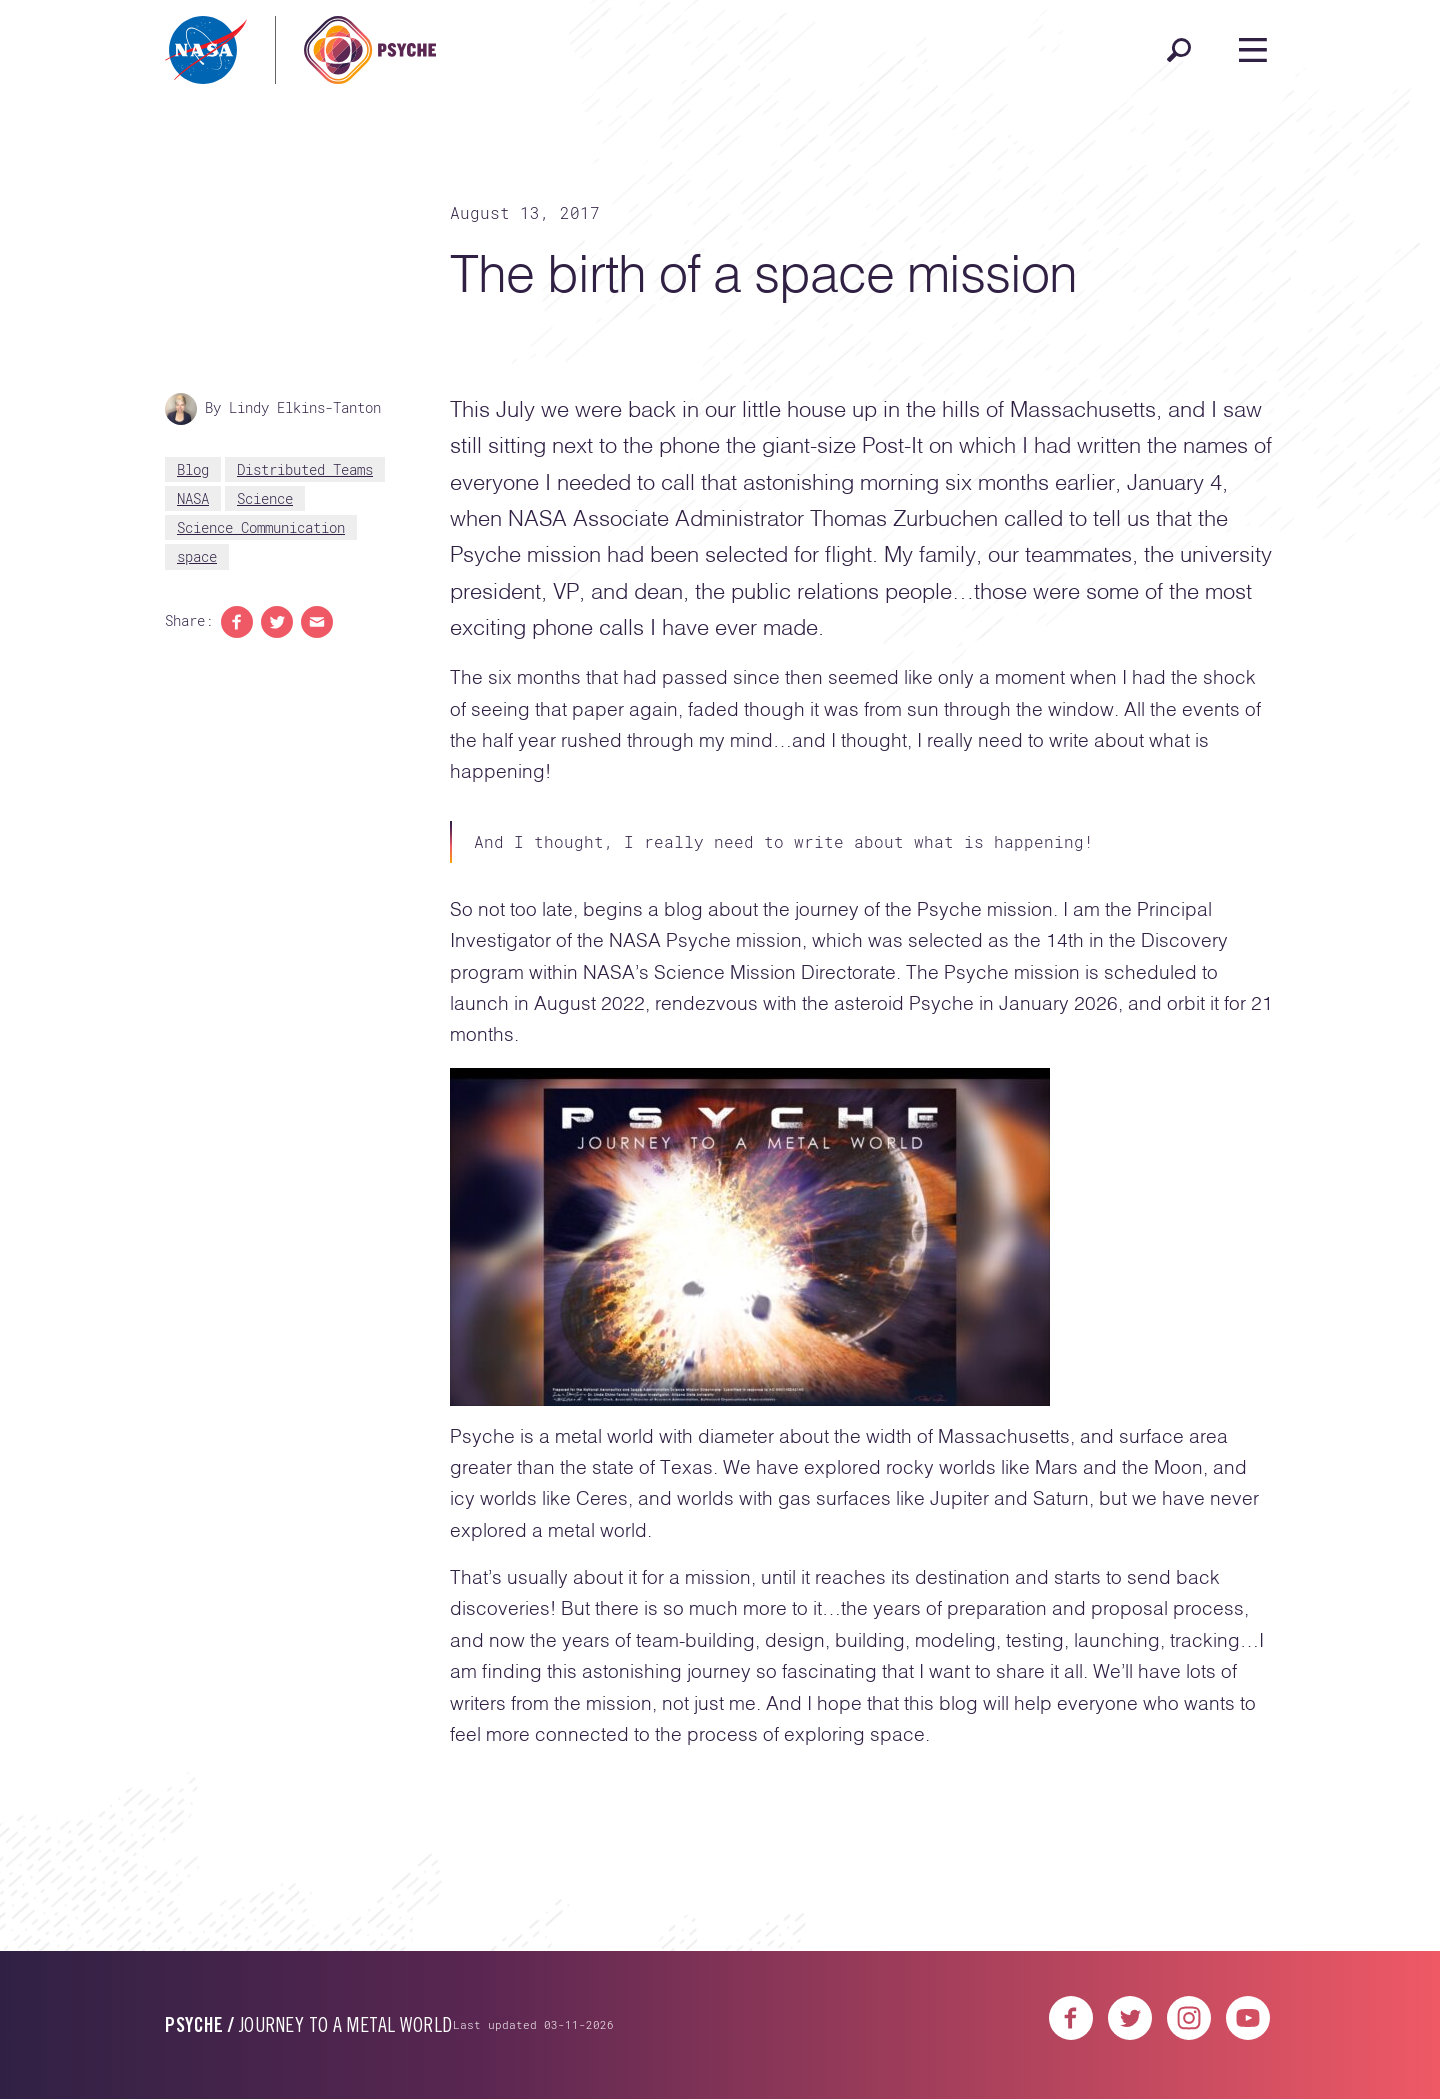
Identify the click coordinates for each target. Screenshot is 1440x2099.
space (197, 556)
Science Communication (261, 527)
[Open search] (1179, 50)
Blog (193, 469)
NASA (193, 498)
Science (265, 498)
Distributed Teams (305, 469)
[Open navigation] (1253, 50)
